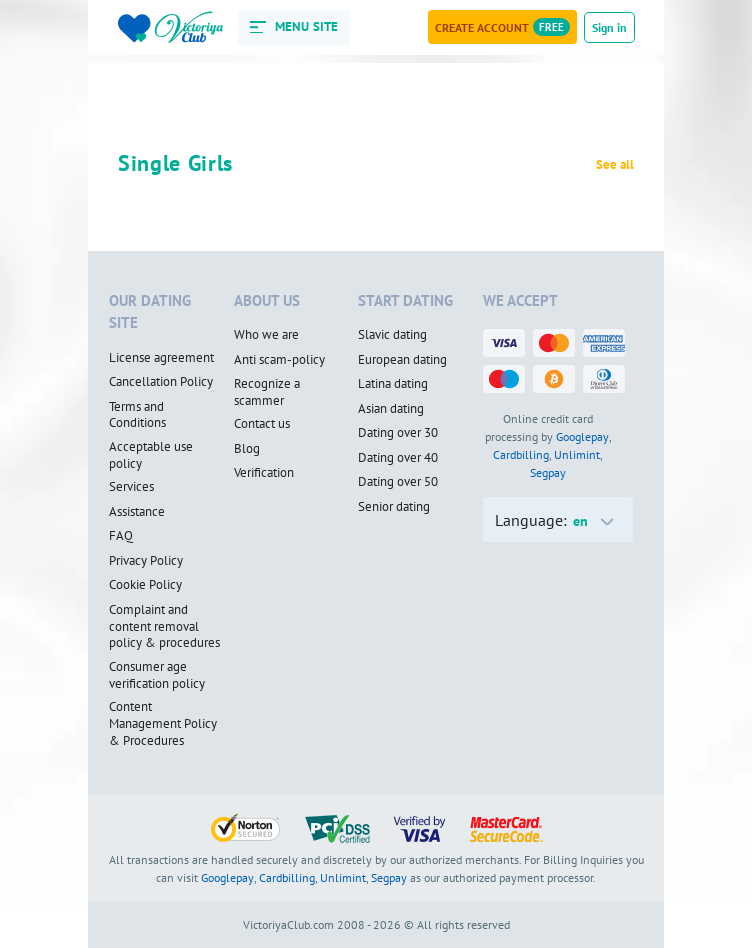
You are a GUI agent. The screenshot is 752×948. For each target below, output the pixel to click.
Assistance (137, 512)
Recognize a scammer (267, 392)
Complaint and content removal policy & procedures (164, 626)
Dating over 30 (398, 433)
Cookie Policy (145, 585)
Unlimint (577, 454)
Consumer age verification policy (157, 675)
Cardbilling (521, 454)
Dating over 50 (398, 482)
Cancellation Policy (161, 382)
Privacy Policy (146, 561)
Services (131, 487)
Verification (264, 473)
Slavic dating (392, 335)
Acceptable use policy (151, 455)
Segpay (548, 472)
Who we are (266, 335)
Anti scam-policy (279, 360)
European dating (402, 360)
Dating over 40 (398, 458)
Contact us (262, 424)
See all (615, 165)
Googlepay (582, 436)
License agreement (161, 358)
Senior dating (394, 507)
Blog (247, 449)
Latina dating (393, 384)
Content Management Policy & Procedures (163, 723)
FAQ (121, 536)
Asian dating (391, 409)
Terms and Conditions (137, 415)
